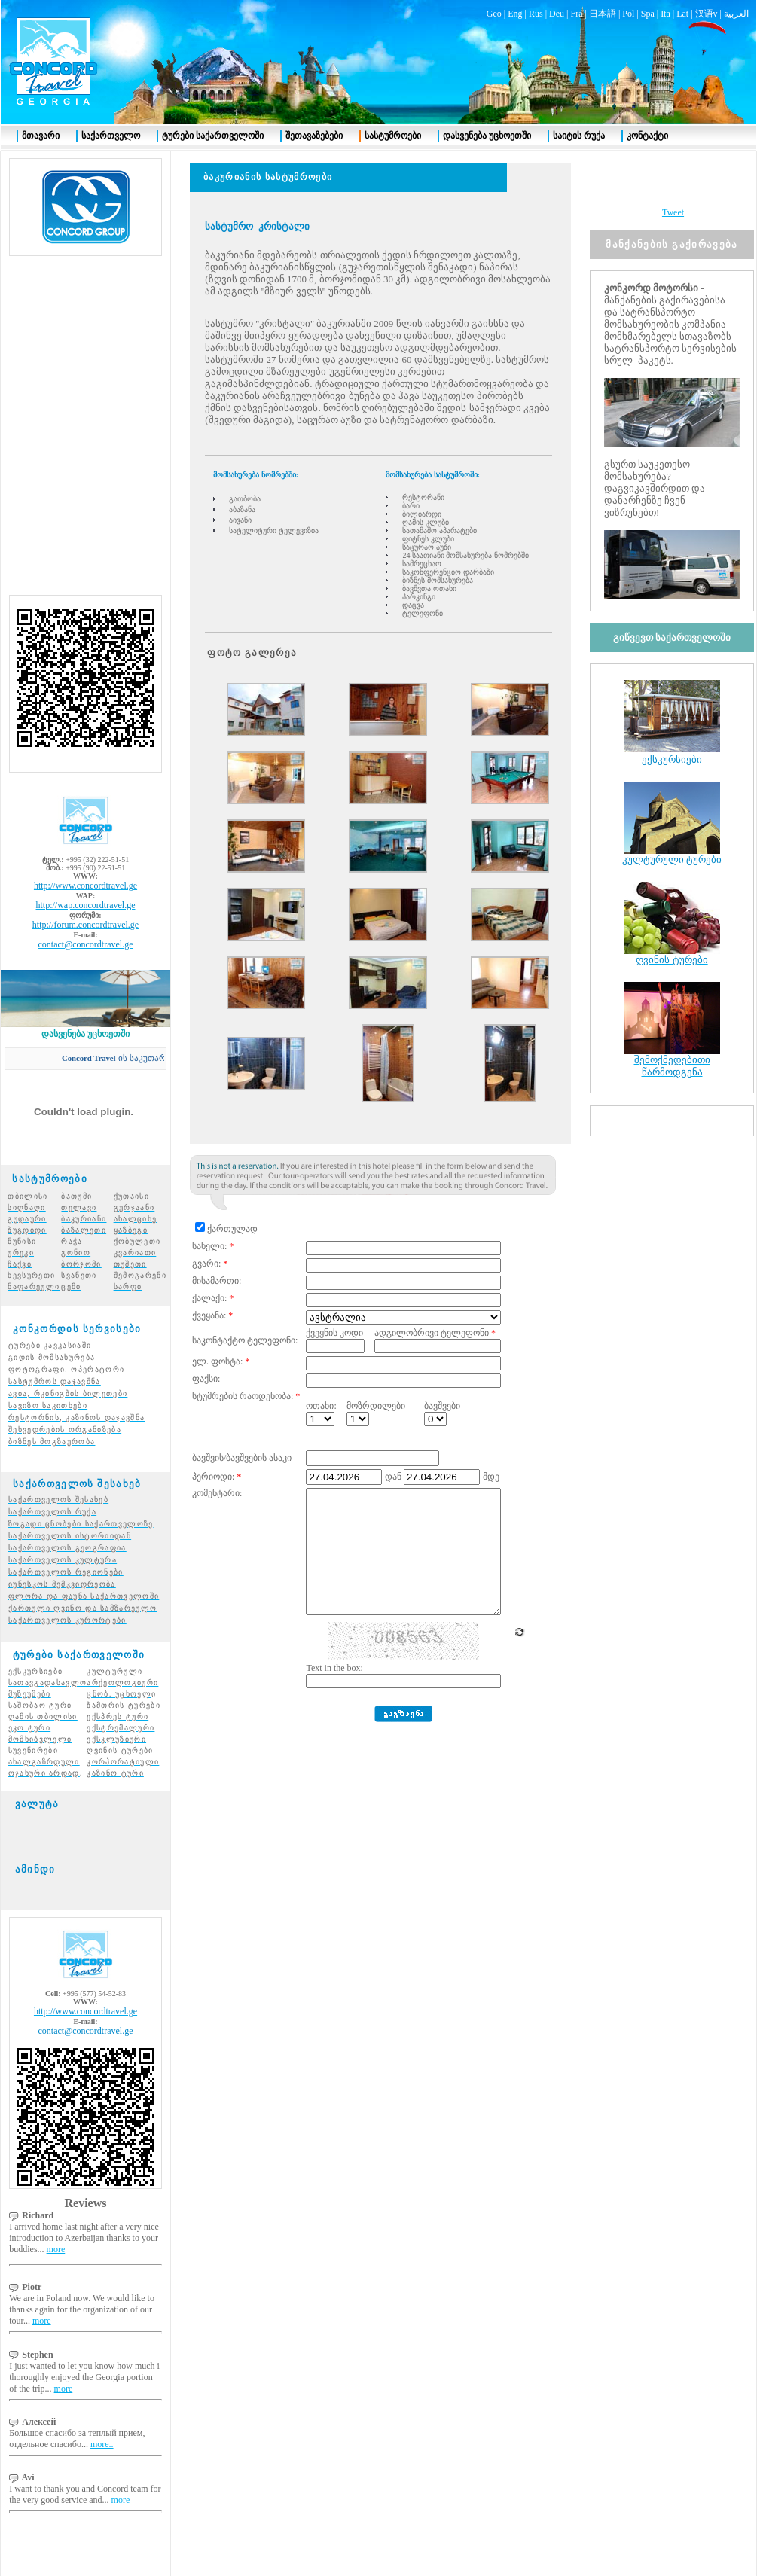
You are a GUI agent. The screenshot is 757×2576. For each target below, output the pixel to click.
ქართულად (232, 1202)
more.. (102, 2417)
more (56, 2222)
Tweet (673, 185)
